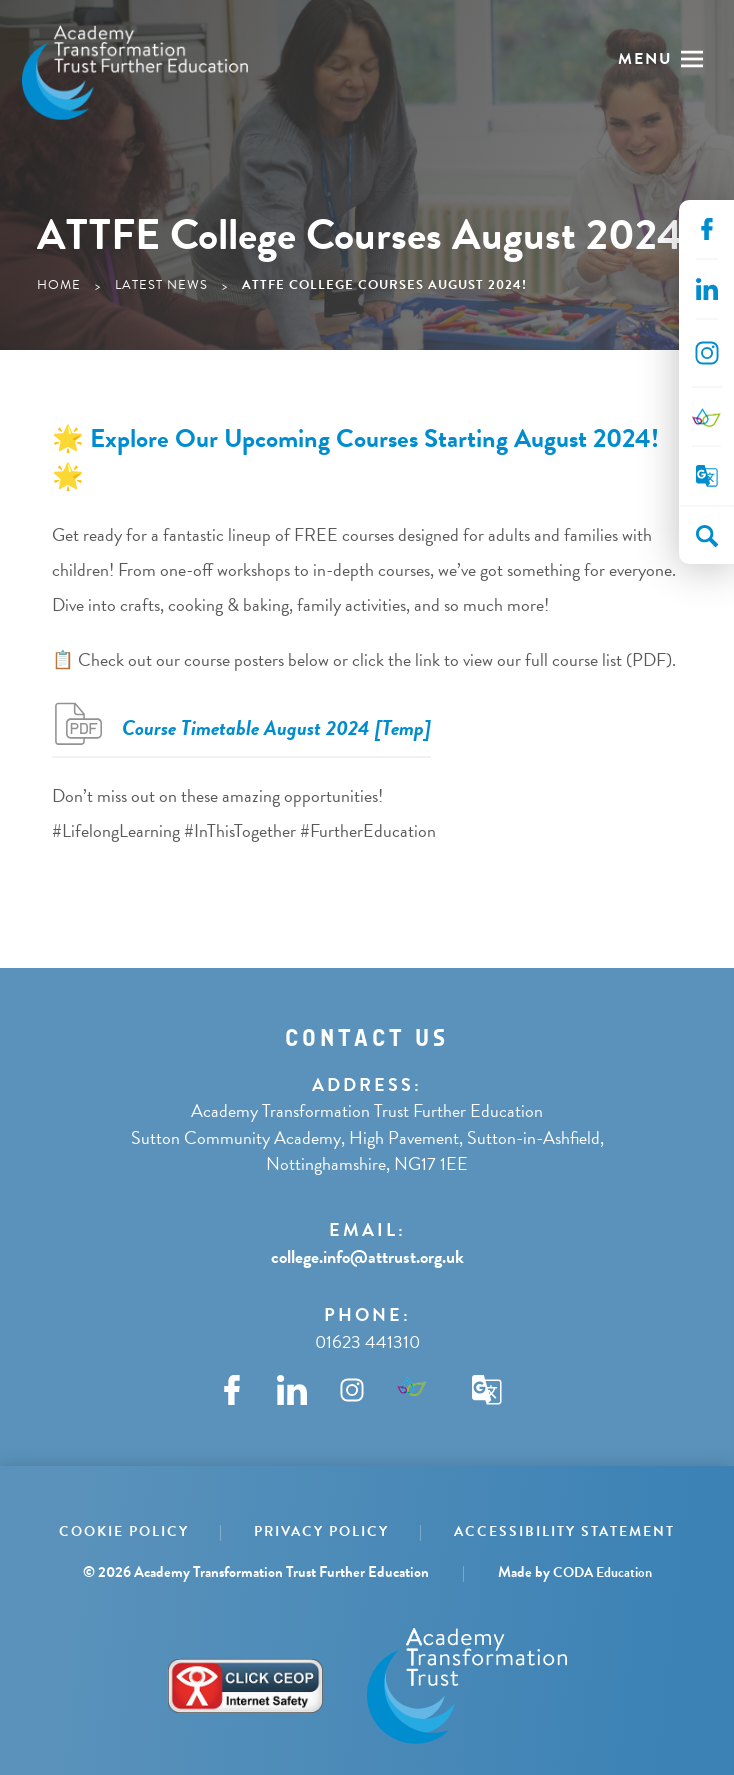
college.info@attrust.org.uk (367, 1256)
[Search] (707, 536)
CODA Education (602, 1572)
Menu (645, 59)
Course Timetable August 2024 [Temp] (276, 728)
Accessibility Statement (564, 1531)
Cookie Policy (124, 1531)
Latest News (161, 285)
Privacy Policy (321, 1531)
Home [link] (59, 285)
